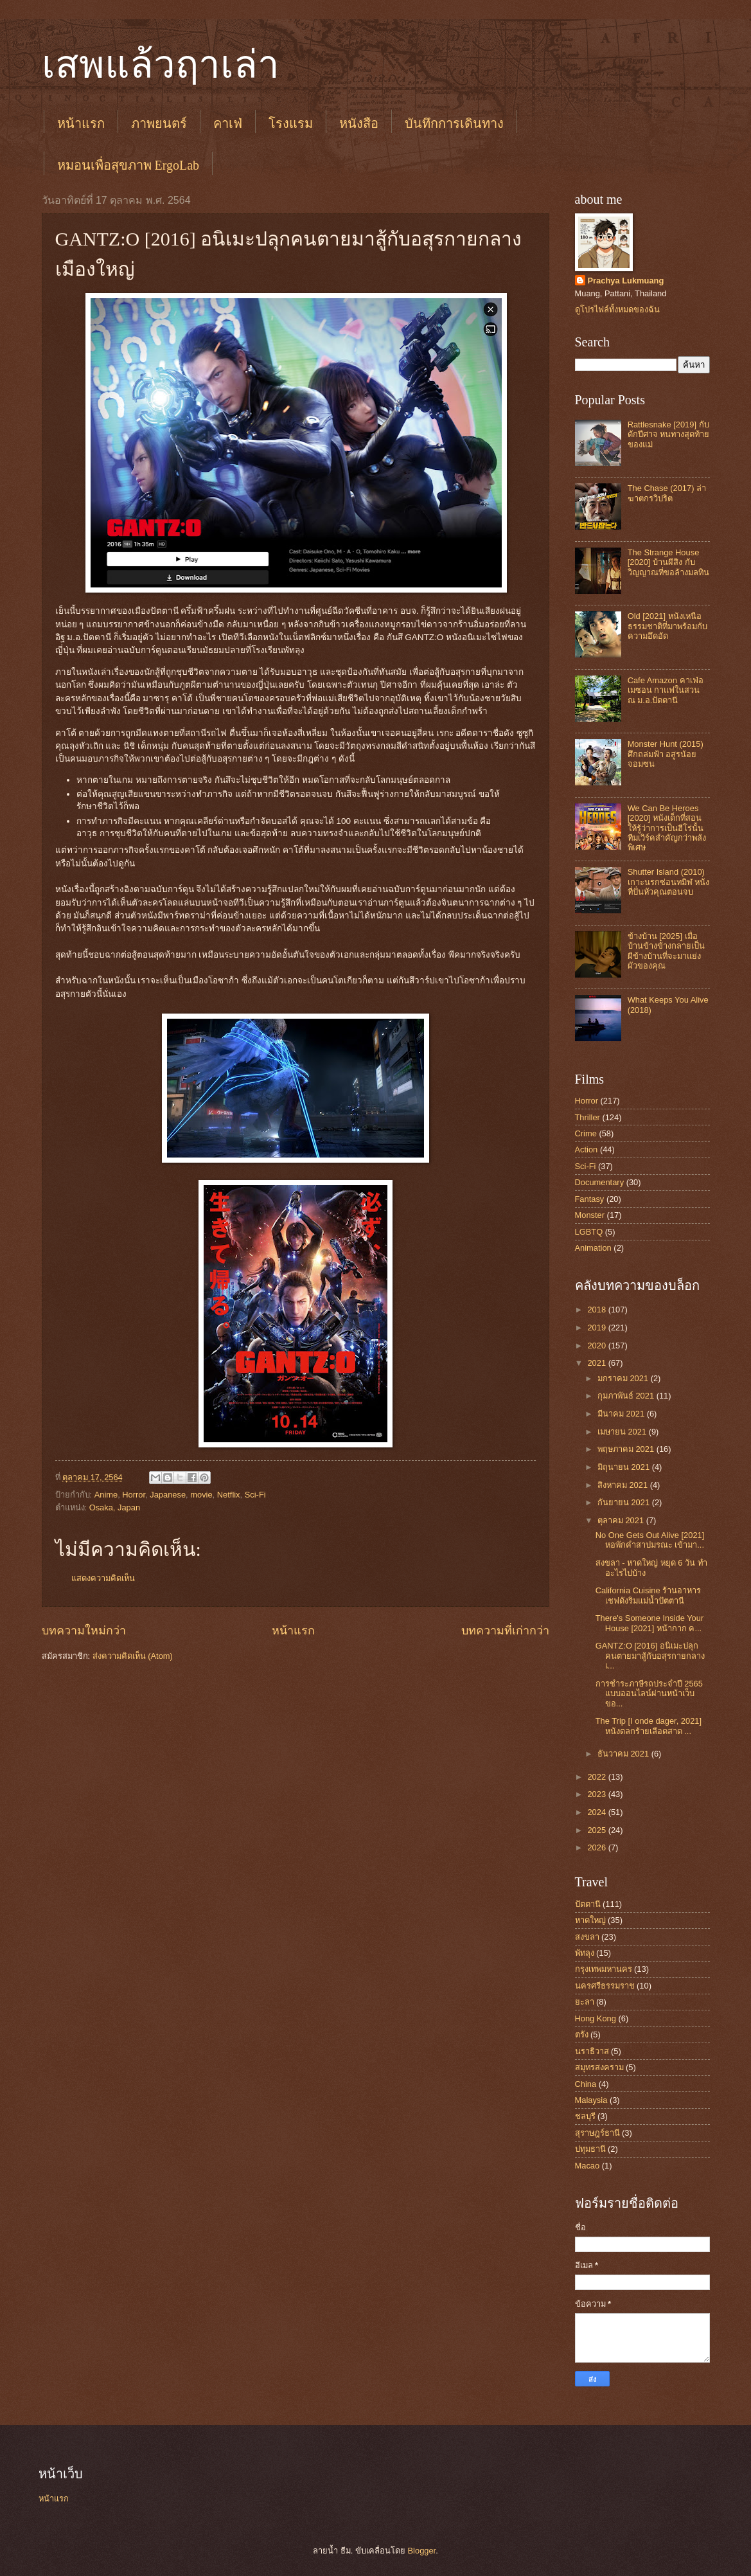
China (586, 2084)
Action (586, 1149)
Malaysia (591, 2100)
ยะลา (584, 2002)
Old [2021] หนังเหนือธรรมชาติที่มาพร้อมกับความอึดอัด (667, 626)
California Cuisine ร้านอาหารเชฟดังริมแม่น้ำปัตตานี (648, 1595)
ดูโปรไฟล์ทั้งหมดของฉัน (617, 309)
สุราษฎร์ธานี (597, 2133)
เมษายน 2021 (623, 1431)
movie (201, 1494)
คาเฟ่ (227, 123)
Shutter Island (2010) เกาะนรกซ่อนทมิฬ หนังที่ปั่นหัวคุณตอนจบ (669, 882)
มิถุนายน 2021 (624, 1467)
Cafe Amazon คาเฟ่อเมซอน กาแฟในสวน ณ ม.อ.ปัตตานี (665, 690)
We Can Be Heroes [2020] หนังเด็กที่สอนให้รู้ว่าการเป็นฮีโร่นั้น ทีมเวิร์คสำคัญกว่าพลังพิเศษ (667, 828)
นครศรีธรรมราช (605, 1985)
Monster (590, 1215)
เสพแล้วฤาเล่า (160, 65)
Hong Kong (595, 2018)
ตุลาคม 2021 (621, 1520)
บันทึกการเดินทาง (454, 123)
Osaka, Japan (114, 1507)
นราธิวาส (592, 2051)
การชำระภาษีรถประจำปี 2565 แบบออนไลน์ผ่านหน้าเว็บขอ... (649, 1693)
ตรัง (581, 2034)
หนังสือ (358, 123)
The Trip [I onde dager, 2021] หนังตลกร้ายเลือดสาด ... (649, 1725)
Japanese (168, 1494)
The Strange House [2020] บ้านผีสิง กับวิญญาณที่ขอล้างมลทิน (668, 562)
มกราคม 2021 (624, 1378)
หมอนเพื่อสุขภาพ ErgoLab (128, 165)
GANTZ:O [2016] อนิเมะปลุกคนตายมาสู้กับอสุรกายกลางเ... (650, 1655)
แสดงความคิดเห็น (103, 1578)
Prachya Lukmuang (626, 280)
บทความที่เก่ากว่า (505, 1630)
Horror (133, 1494)
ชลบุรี (585, 2116)
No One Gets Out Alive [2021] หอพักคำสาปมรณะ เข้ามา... (650, 1540)
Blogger (422, 2550)
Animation (593, 1248)
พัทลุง (584, 1953)
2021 (597, 1363)
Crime (586, 1133)
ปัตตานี (588, 1904)
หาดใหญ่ (590, 1920)
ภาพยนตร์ (159, 123)
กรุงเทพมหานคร (603, 1969)
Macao (587, 2165)
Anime (106, 1494)
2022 (597, 1777)
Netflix (228, 1494)
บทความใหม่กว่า (84, 1630)
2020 (597, 1345)
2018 (597, 1309)
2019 (597, 1327)
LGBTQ (589, 1232)
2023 (597, 1794)
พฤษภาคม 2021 (627, 1449)
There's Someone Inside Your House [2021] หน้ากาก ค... (650, 1622)
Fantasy (590, 1199)
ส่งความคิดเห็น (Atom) (133, 1656)
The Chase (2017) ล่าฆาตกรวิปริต (667, 493)
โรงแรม (291, 123)
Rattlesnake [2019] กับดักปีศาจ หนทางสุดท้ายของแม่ (669, 434)
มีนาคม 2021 (622, 1413)
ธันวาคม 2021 (624, 1753)
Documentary (599, 1182)
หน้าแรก (81, 123)
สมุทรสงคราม (599, 2067)
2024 (597, 1812)
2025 (597, 1830)
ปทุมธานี (590, 2149)
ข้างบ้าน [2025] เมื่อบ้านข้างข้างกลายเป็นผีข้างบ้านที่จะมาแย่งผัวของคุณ (666, 950)
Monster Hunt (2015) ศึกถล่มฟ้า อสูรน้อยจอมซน (665, 754)
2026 (597, 1847)
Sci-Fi (255, 1494)
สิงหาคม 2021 (623, 1485)
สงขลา (587, 1937)
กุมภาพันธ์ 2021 (627, 1395)
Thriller (587, 1117)
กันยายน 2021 (624, 1502)
